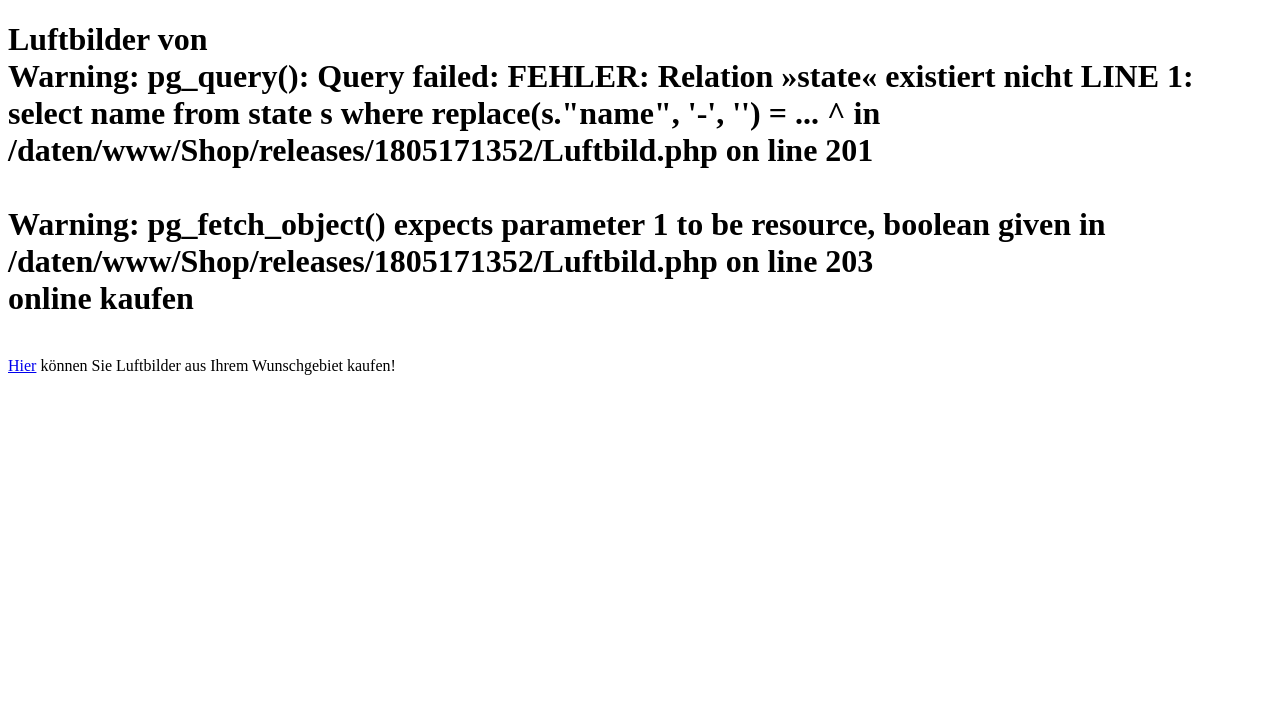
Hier (22, 365)
